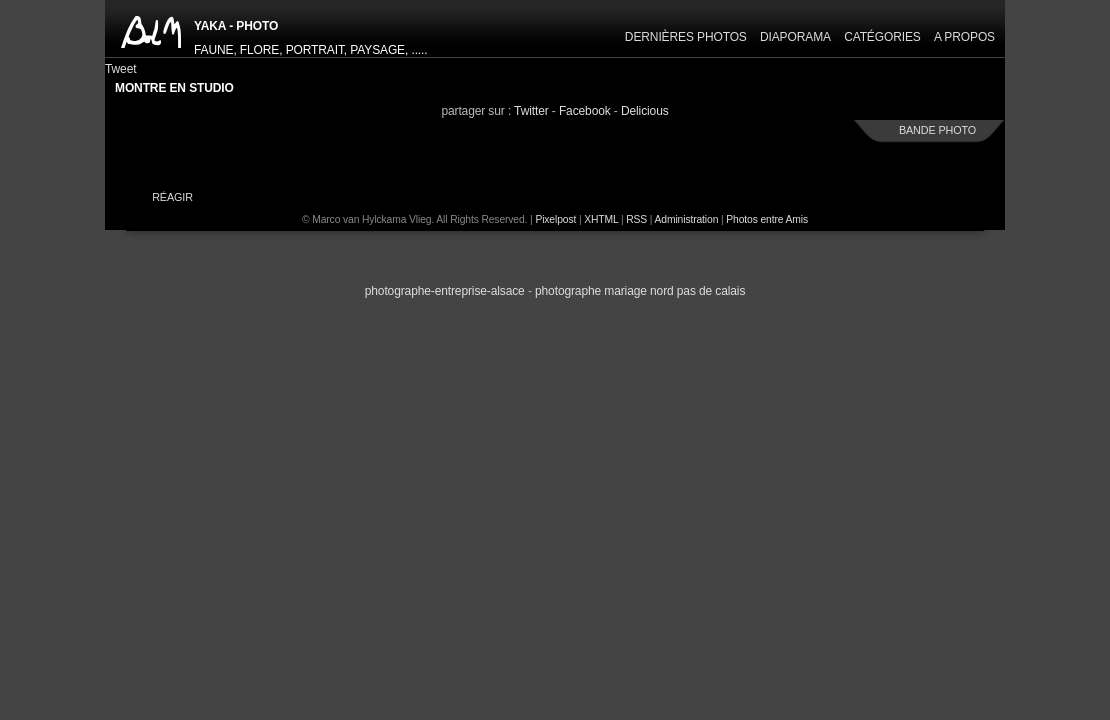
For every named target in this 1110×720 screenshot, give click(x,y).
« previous (355, 350)
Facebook (585, 111)
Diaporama (795, 37)
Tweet (120, 69)
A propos (964, 37)
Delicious (645, 111)
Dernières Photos (686, 37)
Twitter (531, 111)
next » (755, 350)
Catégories (882, 37)
